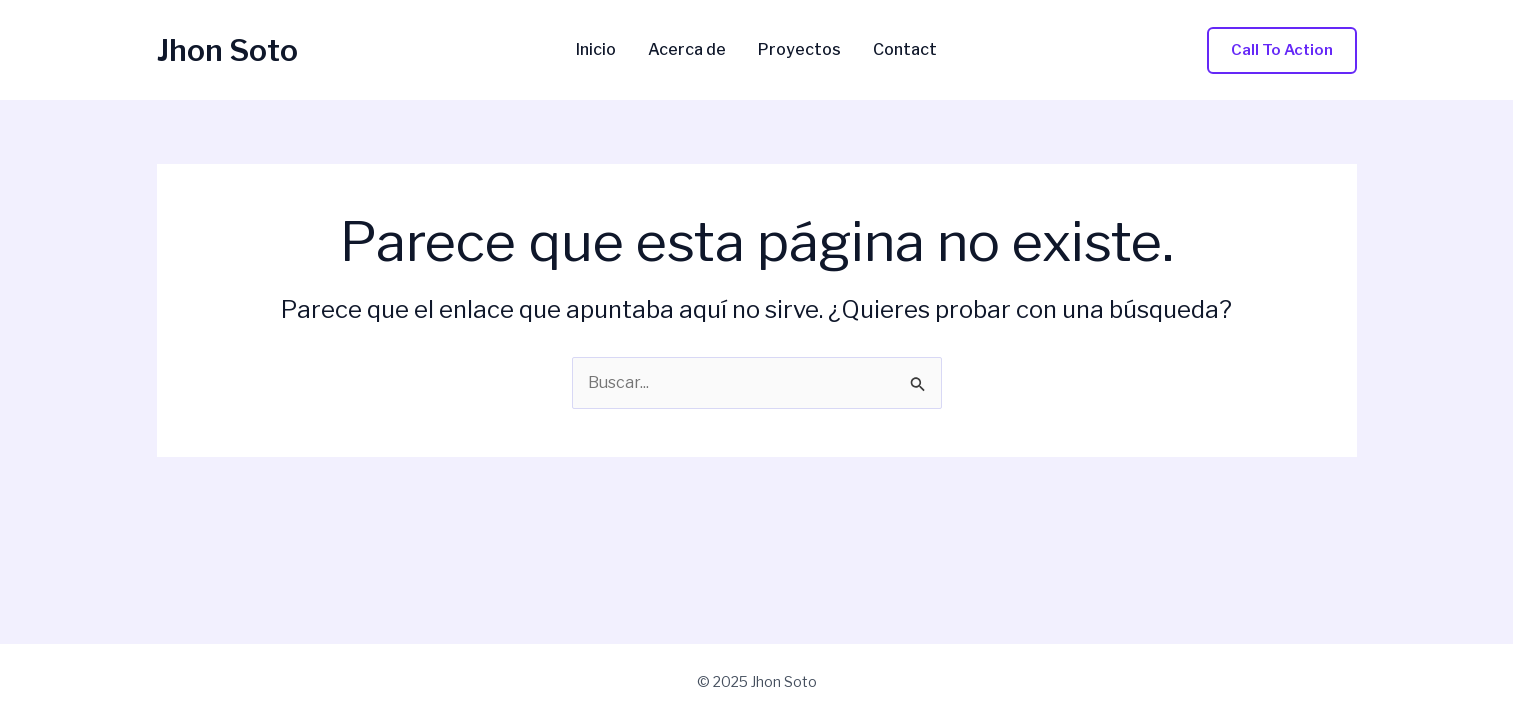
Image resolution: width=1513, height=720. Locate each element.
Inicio (596, 50)
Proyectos (799, 50)
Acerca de (687, 50)
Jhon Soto (227, 50)
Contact (905, 50)
